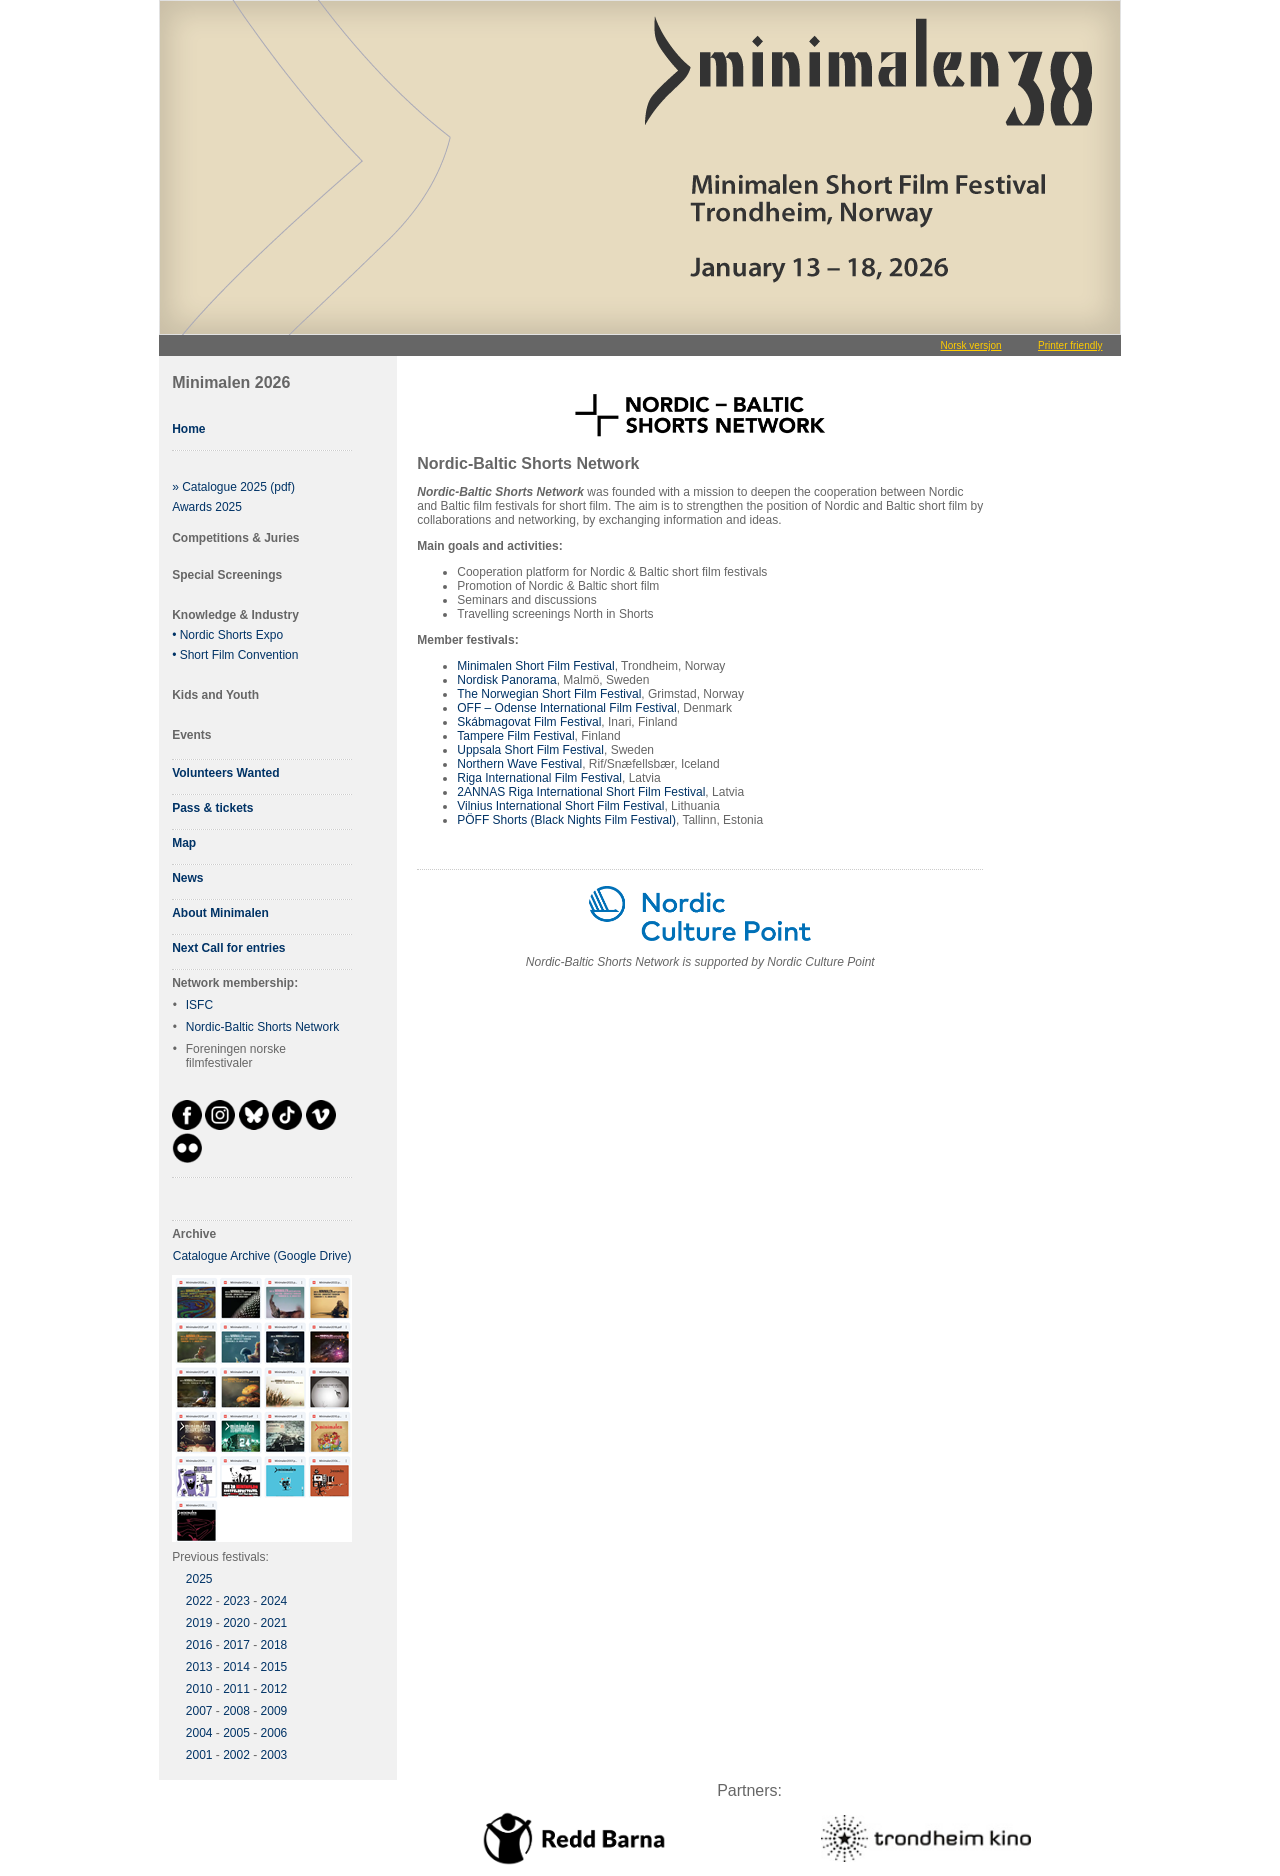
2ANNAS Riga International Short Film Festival (581, 792)
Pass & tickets (212, 808)
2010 (199, 1689)
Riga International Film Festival (539, 778)
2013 (199, 1667)
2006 (274, 1733)
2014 (236, 1667)
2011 (236, 1689)
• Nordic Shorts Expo (227, 635)
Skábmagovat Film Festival (529, 722)
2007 (199, 1711)
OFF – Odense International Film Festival (566, 708)
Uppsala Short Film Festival (530, 750)
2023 (236, 1601)
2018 (274, 1645)
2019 (199, 1623)
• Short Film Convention (235, 655)
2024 (274, 1601)
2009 (274, 1711)
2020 (236, 1623)
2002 (236, 1755)
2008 (236, 1711)
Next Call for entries (228, 948)
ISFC (199, 1005)
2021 (274, 1623)
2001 (199, 1755)
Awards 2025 (207, 507)
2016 (199, 1645)
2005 (236, 1733)
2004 (199, 1733)
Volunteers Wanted (225, 773)
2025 (199, 1579)
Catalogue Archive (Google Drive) (262, 1256)
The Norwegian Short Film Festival (549, 694)
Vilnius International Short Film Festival (560, 806)
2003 (274, 1755)
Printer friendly (1070, 345)
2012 (274, 1689)
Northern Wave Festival (519, 764)
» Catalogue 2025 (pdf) (233, 487)
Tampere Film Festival (515, 736)
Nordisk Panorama (506, 680)
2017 (236, 1645)
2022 (199, 1601)
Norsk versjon (970, 345)
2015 (274, 1667)
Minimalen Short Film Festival (535, 666)
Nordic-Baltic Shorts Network (262, 1027)
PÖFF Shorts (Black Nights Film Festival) (566, 820)
